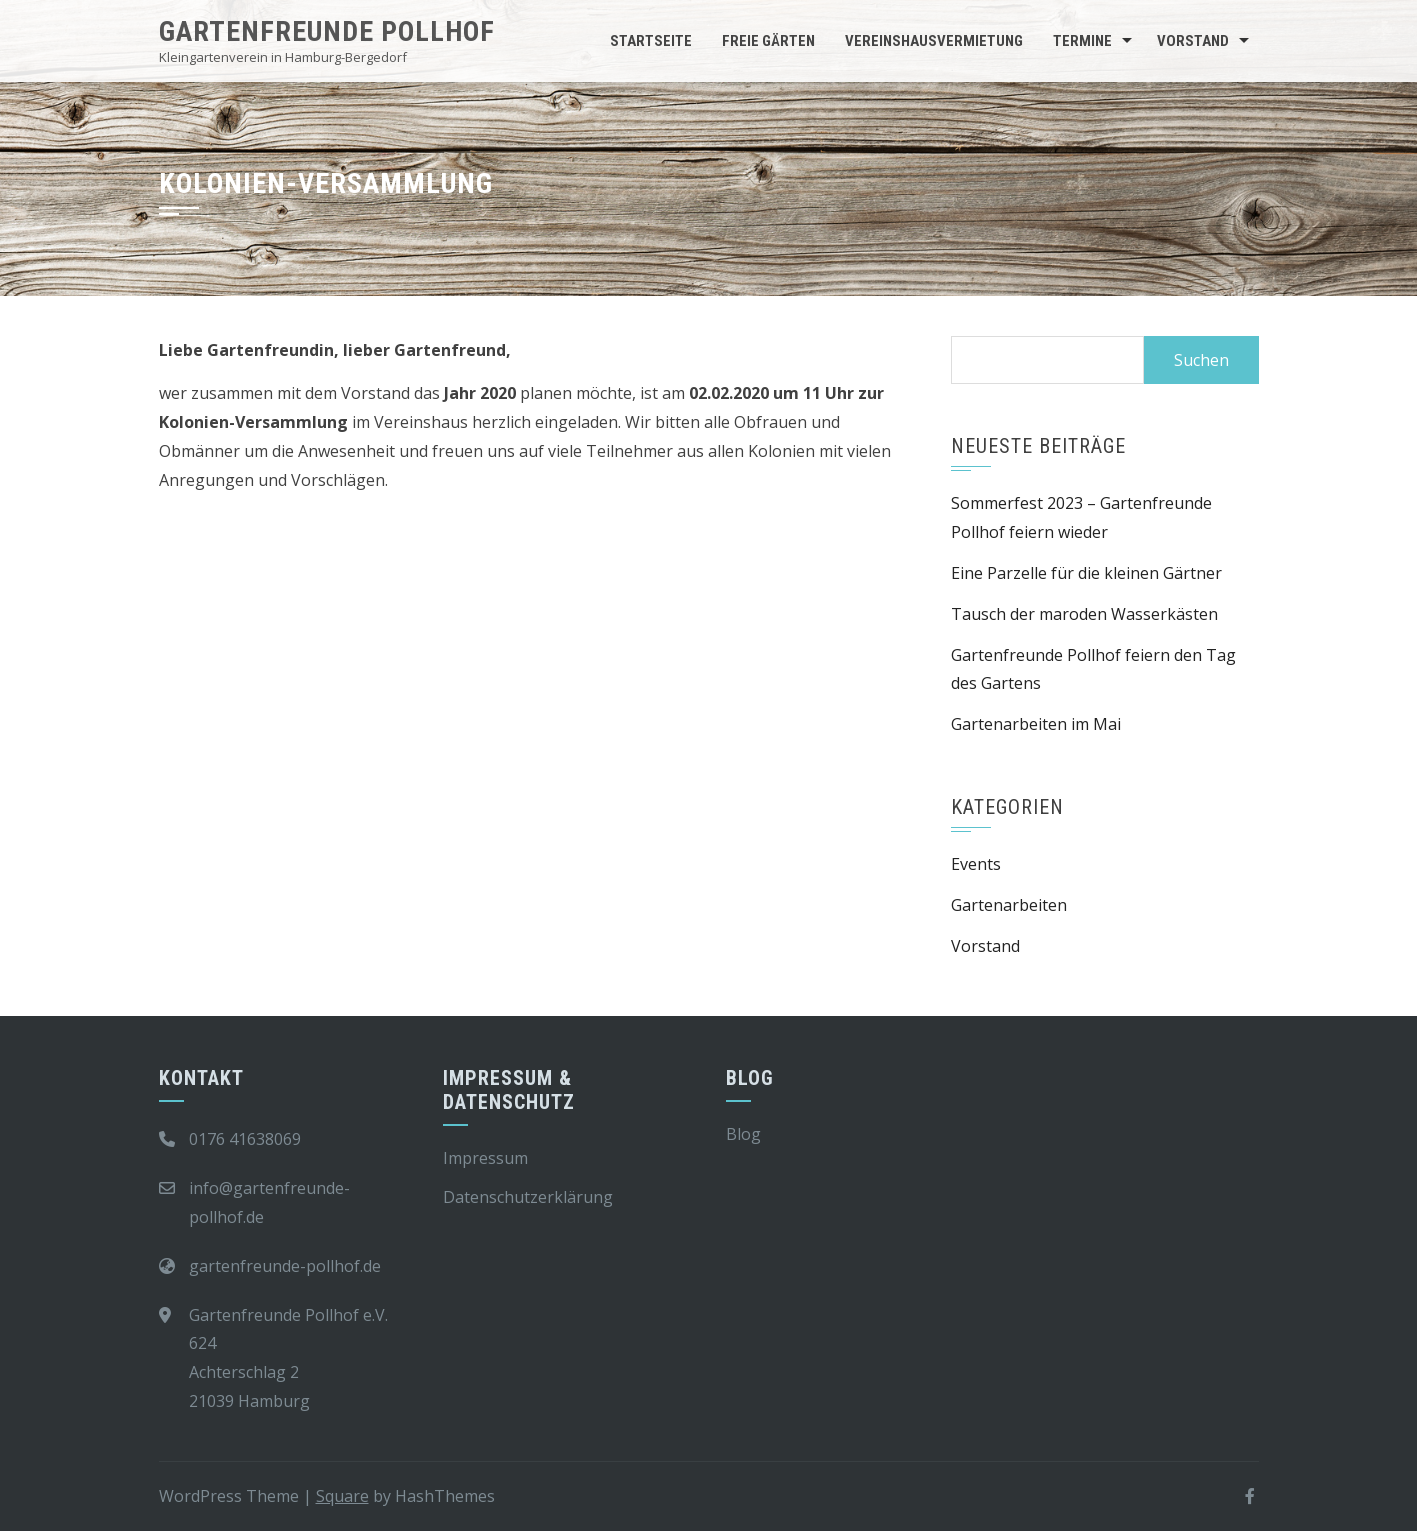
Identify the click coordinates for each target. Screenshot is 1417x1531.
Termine (1082, 41)
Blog (743, 1134)
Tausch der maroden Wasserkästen (1084, 614)
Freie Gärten (768, 41)
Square (342, 1496)
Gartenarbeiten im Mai (1036, 724)
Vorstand (1193, 41)
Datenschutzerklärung (528, 1197)
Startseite (651, 41)
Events (976, 864)
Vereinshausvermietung (934, 41)
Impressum (485, 1158)
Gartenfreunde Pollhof (327, 31)
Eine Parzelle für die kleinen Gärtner (1086, 573)
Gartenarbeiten (1009, 905)
